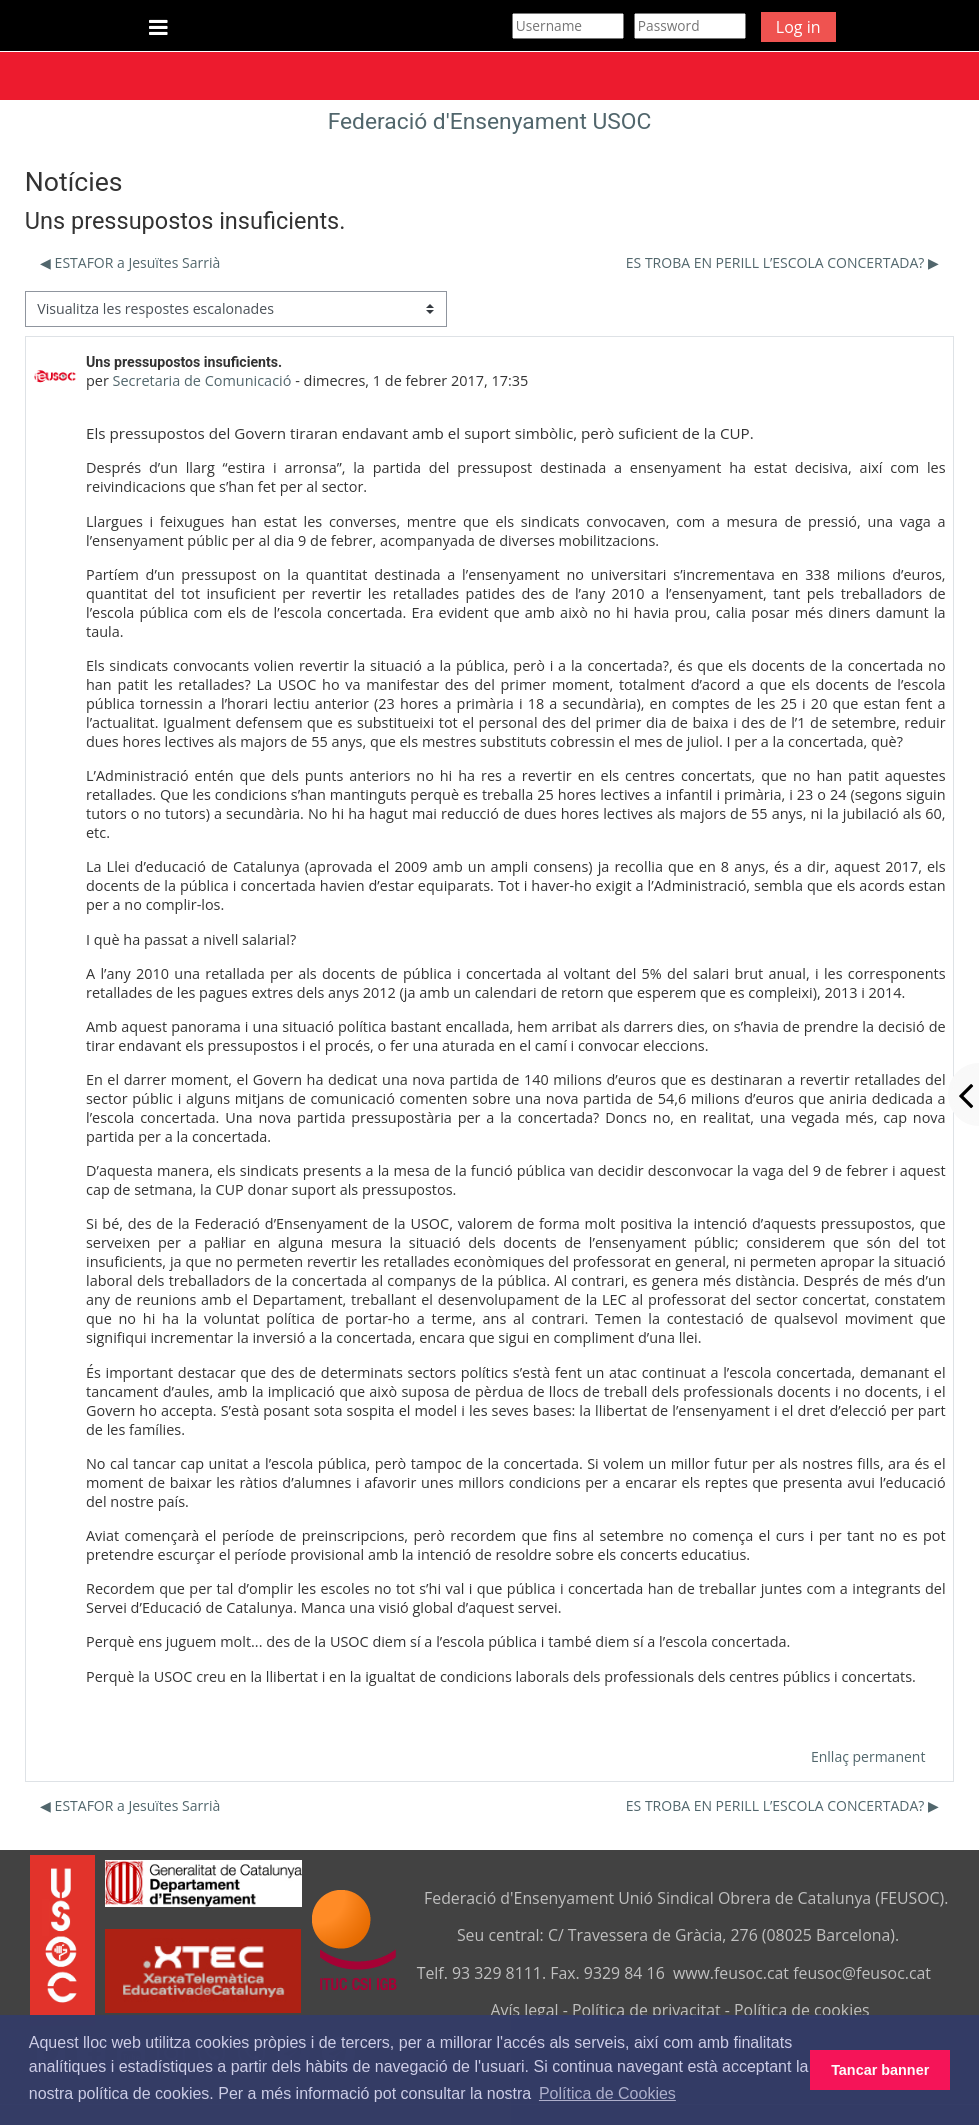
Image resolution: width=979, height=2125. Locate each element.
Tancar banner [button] (880, 2070)
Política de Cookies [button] (607, 2093)
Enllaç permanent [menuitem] (868, 1756)
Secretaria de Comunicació (202, 380)
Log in (798, 27)
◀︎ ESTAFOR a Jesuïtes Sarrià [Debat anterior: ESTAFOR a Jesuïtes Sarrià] (130, 262)
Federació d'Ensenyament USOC (490, 121)
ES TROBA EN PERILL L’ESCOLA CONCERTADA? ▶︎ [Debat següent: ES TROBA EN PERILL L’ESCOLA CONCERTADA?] (782, 262)
